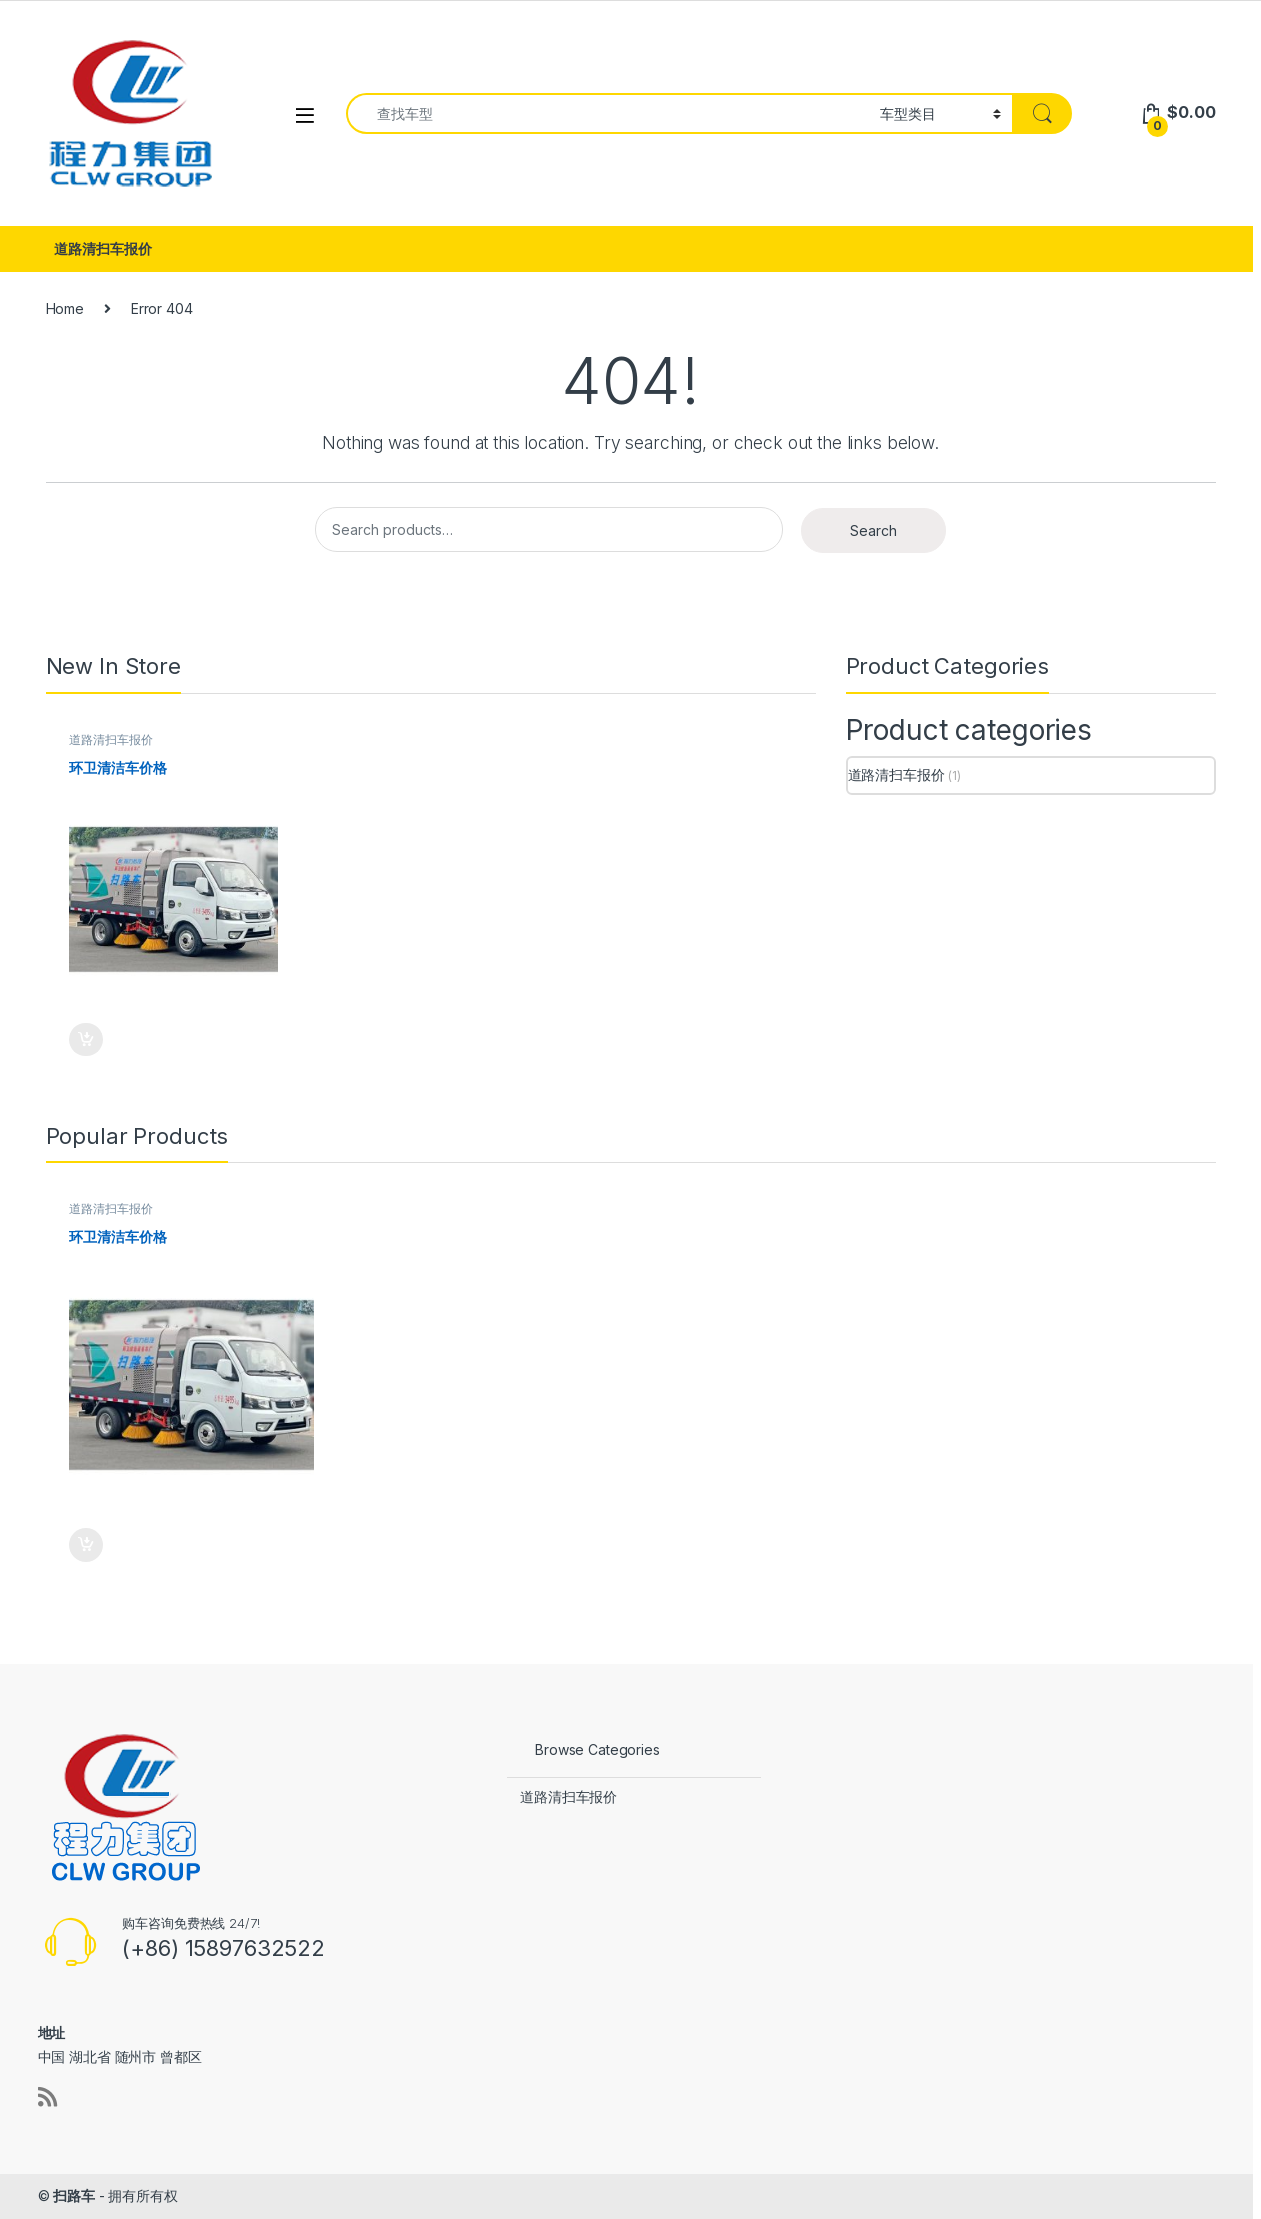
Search (873, 530)
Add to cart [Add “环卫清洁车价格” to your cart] (86, 1040)
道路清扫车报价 (102, 248)
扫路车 (74, 2195)
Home (65, 308)
